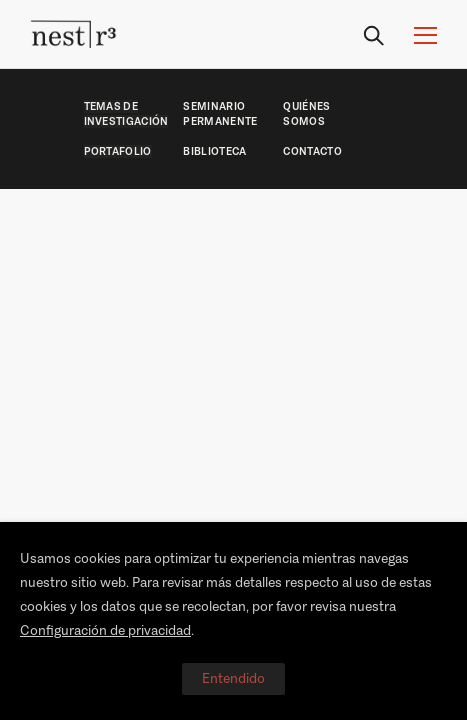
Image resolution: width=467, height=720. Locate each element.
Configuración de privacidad (105, 630)
